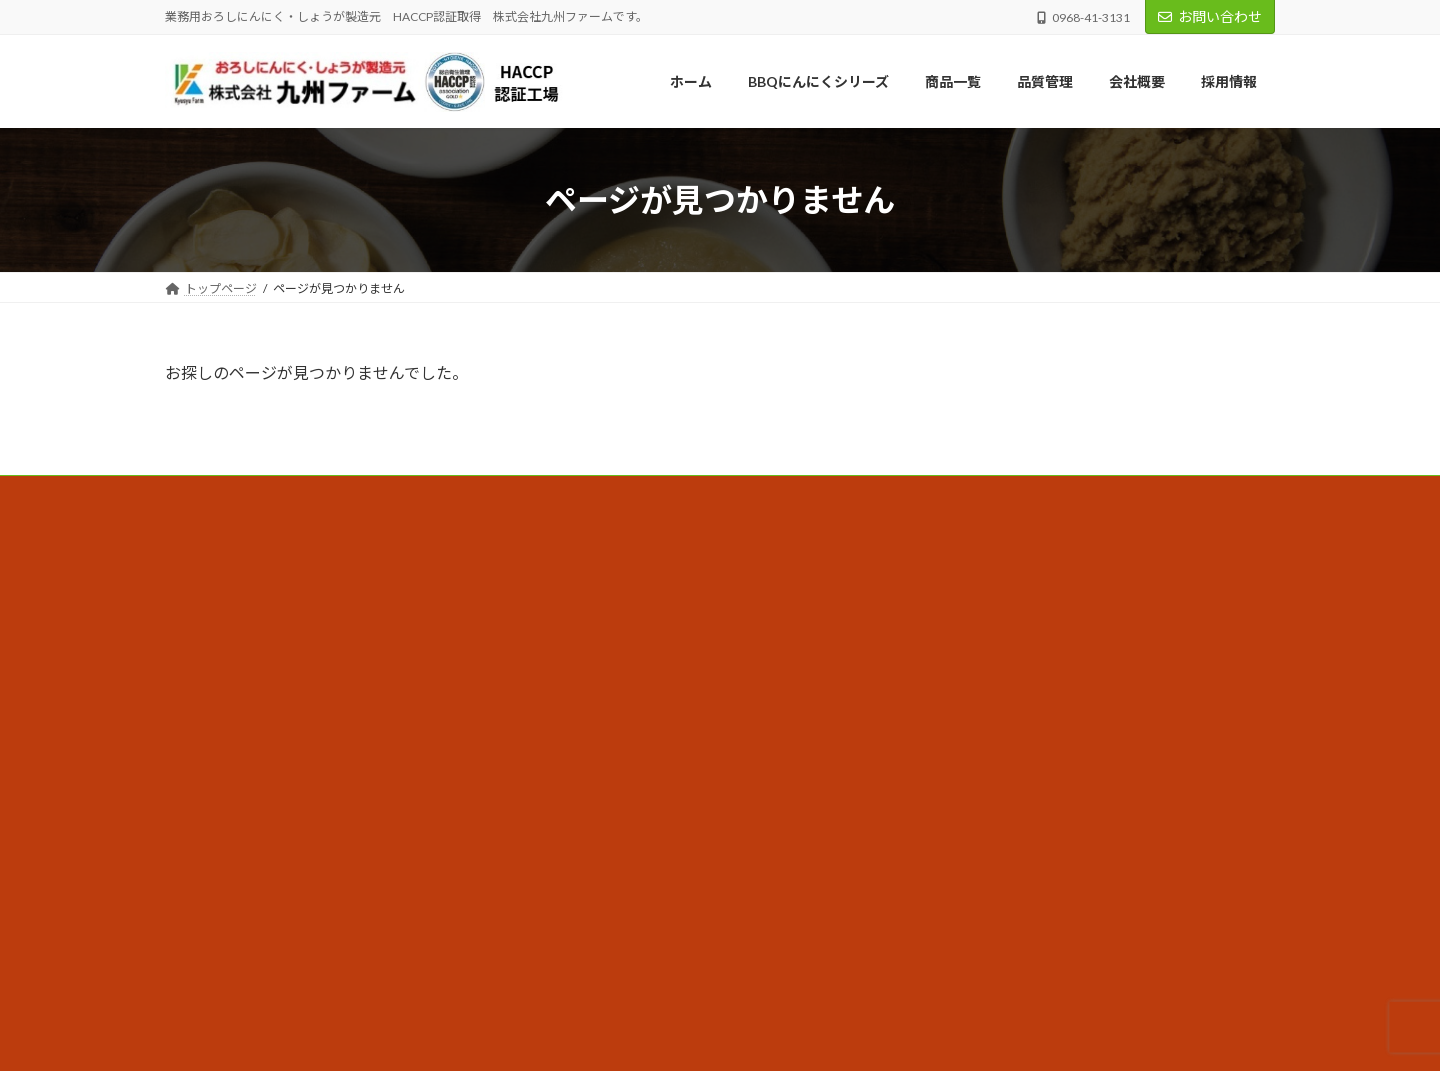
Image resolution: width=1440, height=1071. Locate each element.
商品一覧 (581, 680)
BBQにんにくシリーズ (617, 576)
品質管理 (581, 645)
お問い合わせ (1210, 16)
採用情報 (581, 715)
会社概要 (581, 611)
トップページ (593, 541)
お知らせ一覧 (593, 750)
